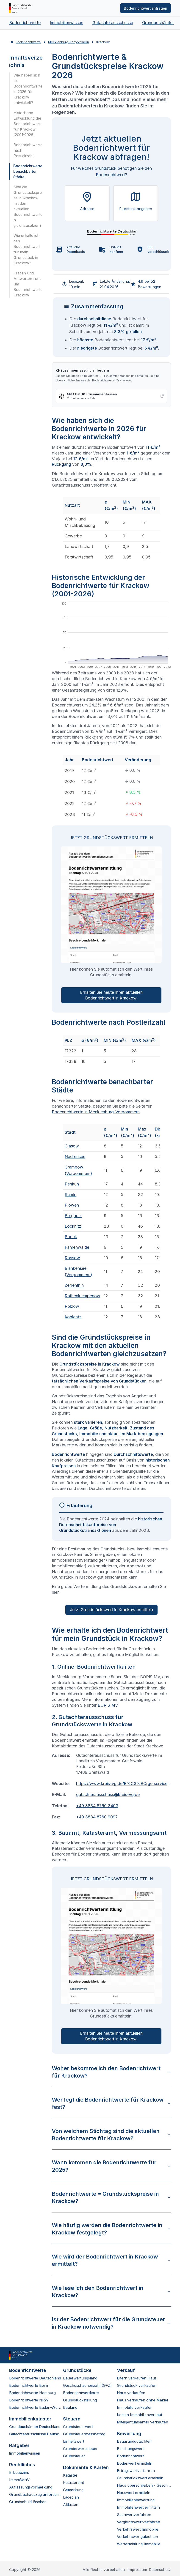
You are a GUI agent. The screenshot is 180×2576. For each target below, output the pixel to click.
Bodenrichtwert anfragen (145, 8)
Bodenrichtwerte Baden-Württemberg (36, 2407)
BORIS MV (107, 1705)
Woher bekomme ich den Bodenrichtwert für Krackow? (111, 2072)
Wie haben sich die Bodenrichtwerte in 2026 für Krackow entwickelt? (28, 89)
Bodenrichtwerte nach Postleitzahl (28, 150)
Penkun (72, 1184)
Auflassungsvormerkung (30, 2487)
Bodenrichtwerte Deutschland (35, 2378)
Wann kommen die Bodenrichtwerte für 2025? (111, 2166)
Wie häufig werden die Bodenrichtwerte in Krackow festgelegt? (111, 2229)
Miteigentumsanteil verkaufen (142, 2422)
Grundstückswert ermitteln (140, 2478)
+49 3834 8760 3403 (97, 1805)
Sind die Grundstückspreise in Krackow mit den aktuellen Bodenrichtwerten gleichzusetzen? (28, 206)
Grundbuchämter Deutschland (35, 2426)
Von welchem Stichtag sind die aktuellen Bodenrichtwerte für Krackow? (111, 2135)
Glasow (72, 1146)
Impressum (137, 2569)
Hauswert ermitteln (133, 2492)
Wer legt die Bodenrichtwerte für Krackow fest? (111, 2103)
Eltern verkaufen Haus (137, 2378)
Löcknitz (73, 1226)
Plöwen (72, 1205)
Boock (71, 1236)
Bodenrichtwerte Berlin (29, 2385)
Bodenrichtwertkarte (81, 2392)
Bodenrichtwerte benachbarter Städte (27, 171)
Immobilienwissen (66, 22)
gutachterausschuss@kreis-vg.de (108, 1794)
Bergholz (73, 1215)
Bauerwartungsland (80, 2378)
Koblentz (73, 1316)
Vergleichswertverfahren (138, 2522)
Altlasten (70, 2504)
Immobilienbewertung (136, 2500)
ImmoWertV (19, 2479)
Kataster (70, 2475)
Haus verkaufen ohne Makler (143, 2400)
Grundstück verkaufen (136, 2385)
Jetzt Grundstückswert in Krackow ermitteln (111, 1609)
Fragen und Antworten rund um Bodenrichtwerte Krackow (28, 284)
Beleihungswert (130, 2448)
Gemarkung (73, 2490)
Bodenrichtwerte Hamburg (32, 2392)
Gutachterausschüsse (112, 22)
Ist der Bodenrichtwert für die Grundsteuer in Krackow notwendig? (111, 2323)
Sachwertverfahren (134, 2514)
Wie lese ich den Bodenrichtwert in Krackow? (111, 2292)
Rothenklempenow (82, 1295)
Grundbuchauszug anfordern (35, 2494)
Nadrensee (75, 1156)
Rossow (72, 1257)
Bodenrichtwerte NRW (28, 2400)
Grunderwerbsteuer (80, 2448)
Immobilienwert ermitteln (138, 2507)
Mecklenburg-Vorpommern (68, 42)
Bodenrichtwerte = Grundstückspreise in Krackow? (111, 2197)
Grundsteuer (74, 2456)
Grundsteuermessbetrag (84, 2434)
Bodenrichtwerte (25, 22)
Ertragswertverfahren (136, 2470)
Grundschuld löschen (28, 2501)
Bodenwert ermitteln (134, 2463)
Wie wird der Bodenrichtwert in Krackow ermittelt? (111, 2260)
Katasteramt (73, 2482)
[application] (111, 636)
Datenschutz (160, 2569)
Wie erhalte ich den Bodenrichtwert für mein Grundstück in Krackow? (27, 249)
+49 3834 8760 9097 (97, 1817)
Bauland (70, 2407)
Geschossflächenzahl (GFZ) (87, 2385)
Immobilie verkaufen (134, 2407)
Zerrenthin (74, 1285)
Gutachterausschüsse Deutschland (36, 2434)
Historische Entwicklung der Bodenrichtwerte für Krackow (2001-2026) (28, 123)
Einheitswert (73, 2441)
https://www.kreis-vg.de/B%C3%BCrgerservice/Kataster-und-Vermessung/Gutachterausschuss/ (123, 1783)
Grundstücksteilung (80, 2400)
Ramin (70, 1194)
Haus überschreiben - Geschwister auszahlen (144, 2485)
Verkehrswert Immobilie (137, 2529)
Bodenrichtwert (130, 2456)
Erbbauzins (19, 2472)
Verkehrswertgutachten (137, 2536)
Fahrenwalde (77, 1247)
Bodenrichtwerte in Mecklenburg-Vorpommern (96, 1111)
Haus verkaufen (131, 2392)
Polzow (72, 1306)
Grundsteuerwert (78, 2426)
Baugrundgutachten (134, 2441)
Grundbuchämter (158, 22)
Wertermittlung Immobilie (138, 2544)
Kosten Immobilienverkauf (139, 2414)
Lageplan (71, 2497)
